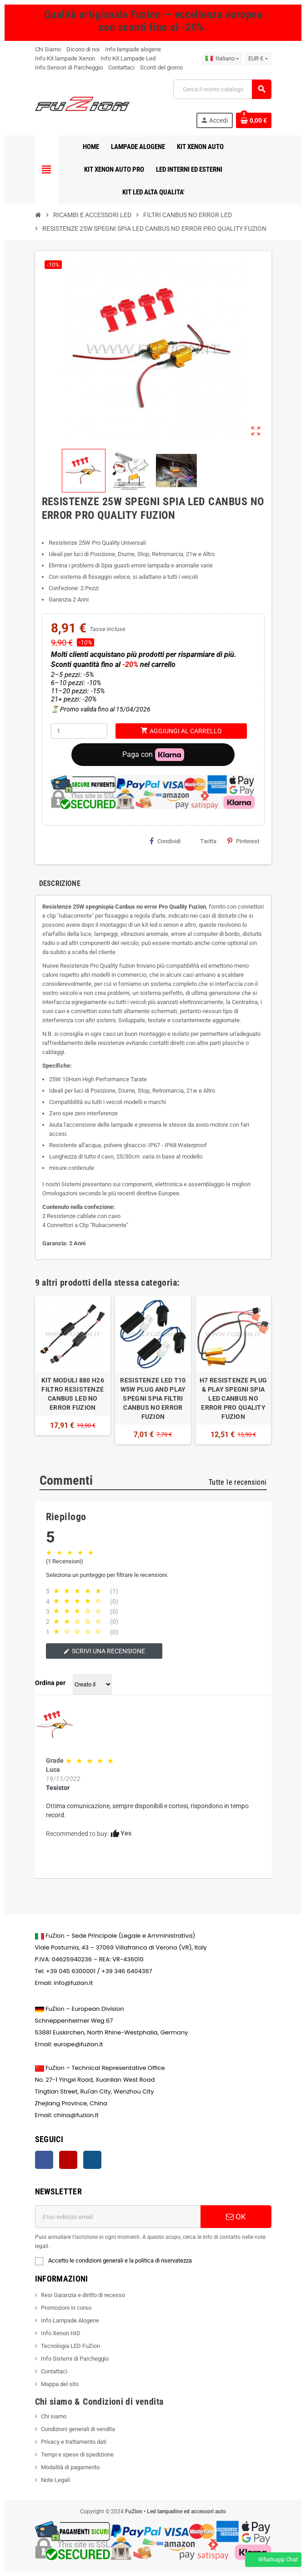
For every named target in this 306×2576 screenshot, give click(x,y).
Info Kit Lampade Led (128, 58)
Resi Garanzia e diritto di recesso (83, 2295)
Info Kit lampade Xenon (65, 58)
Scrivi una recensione (104, 1651)
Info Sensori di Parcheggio (69, 67)
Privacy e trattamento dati (73, 2441)
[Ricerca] (222, 89)
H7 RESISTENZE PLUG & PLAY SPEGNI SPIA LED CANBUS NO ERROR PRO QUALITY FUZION (233, 1398)
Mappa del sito (60, 2384)
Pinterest (243, 841)
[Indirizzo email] (118, 2216)
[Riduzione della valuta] (258, 58)
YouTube (68, 2160)
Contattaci (121, 67)
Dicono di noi (83, 49)
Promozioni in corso (66, 2307)
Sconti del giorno (161, 67)
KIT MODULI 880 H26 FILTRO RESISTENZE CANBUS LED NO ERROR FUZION (72, 1394)
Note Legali (55, 2480)
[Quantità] (79, 731)
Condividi (165, 841)
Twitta (203, 841)
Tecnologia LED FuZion (70, 2345)
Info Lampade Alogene (70, 2320)
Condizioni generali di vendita (78, 2429)
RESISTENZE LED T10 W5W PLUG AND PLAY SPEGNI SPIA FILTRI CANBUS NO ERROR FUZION (153, 1398)
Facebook (44, 2160)
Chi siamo (53, 2416)
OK (236, 2216)
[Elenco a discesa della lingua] (222, 58)
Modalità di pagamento (70, 2467)
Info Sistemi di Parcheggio (75, 2358)
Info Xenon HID (60, 2333)
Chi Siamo (48, 49)
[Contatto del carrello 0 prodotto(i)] (253, 120)
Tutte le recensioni (238, 1482)
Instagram (92, 2160)
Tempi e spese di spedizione (77, 2454)
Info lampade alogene (133, 49)
